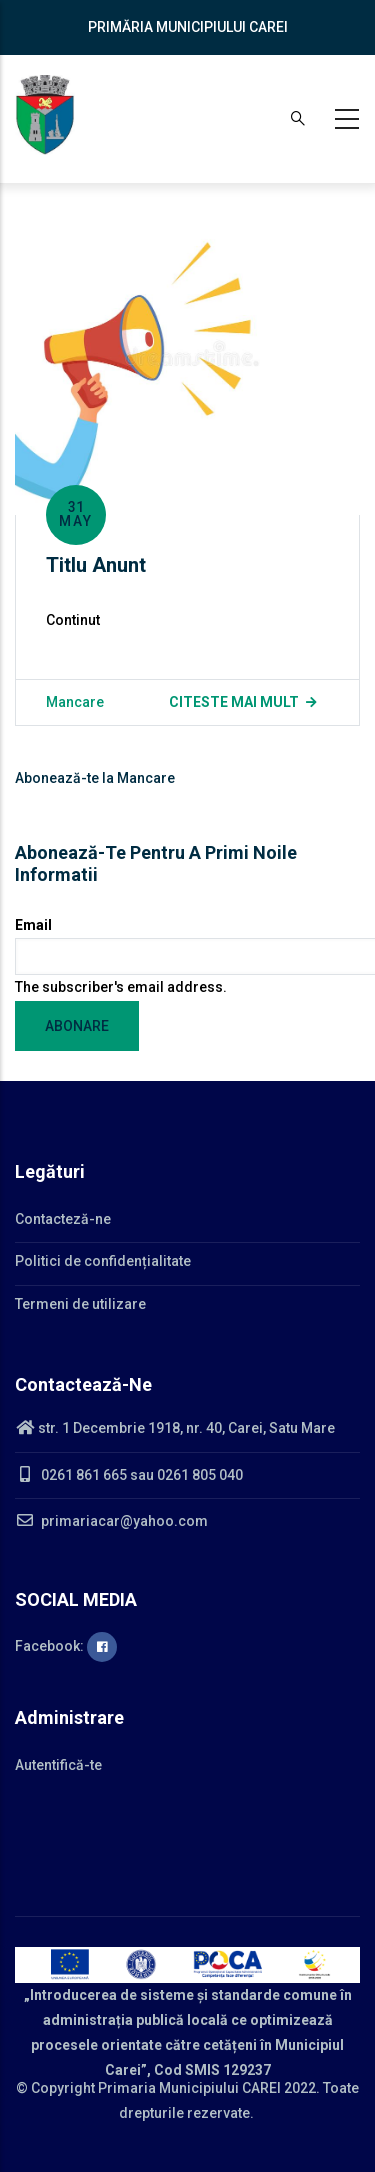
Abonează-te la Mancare (95, 778)
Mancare (75, 702)
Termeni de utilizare (80, 1304)
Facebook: (66, 1646)
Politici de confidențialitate (103, 1261)
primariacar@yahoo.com (111, 1521)
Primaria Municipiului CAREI (189, 2088)
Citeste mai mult (234, 702)
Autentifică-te (58, 1765)
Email (33, 925)
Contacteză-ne (63, 1219)
